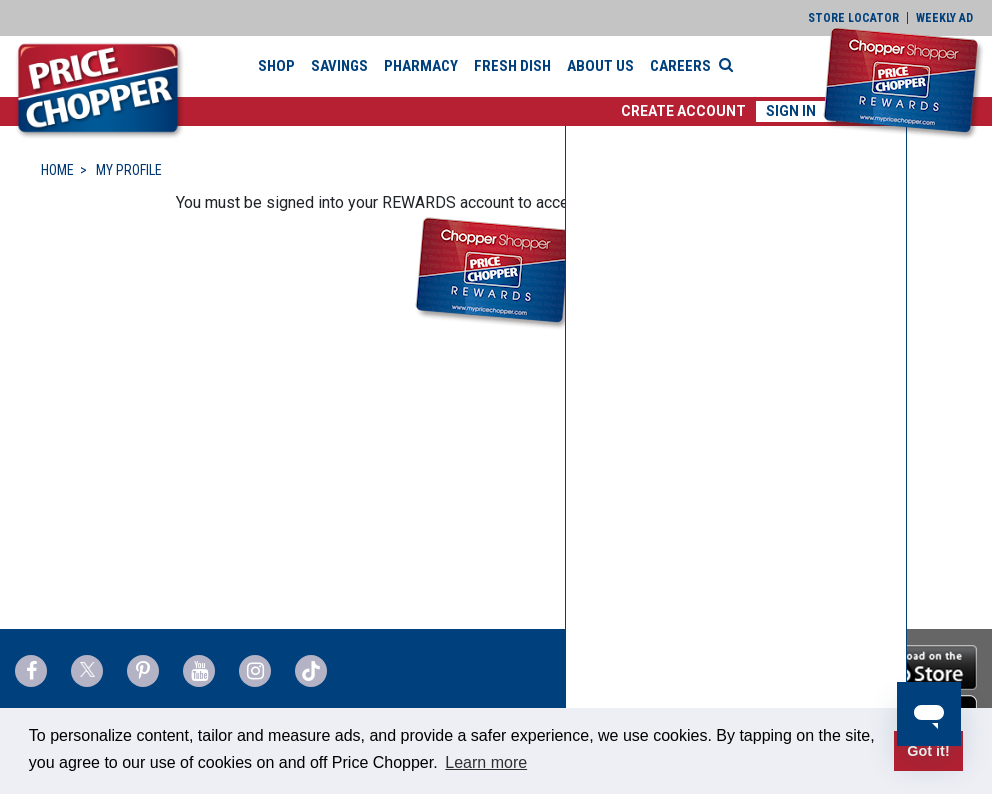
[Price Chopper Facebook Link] (31, 671)
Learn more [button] (486, 762)
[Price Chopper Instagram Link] (255, 671)
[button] (683, 111)
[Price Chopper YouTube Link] (199, 671)
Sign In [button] (791, 111)
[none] (736, 456)
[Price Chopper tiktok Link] (311, 671)
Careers (680, 66)
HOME (57, 170)
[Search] (731, 65)
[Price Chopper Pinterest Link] (143, 671)
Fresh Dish (512, 66)
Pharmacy (421, 66)
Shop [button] (276, 66)
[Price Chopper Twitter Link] (87, 671)
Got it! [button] (928, 751)
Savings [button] (339, 66)
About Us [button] (600, 66)
